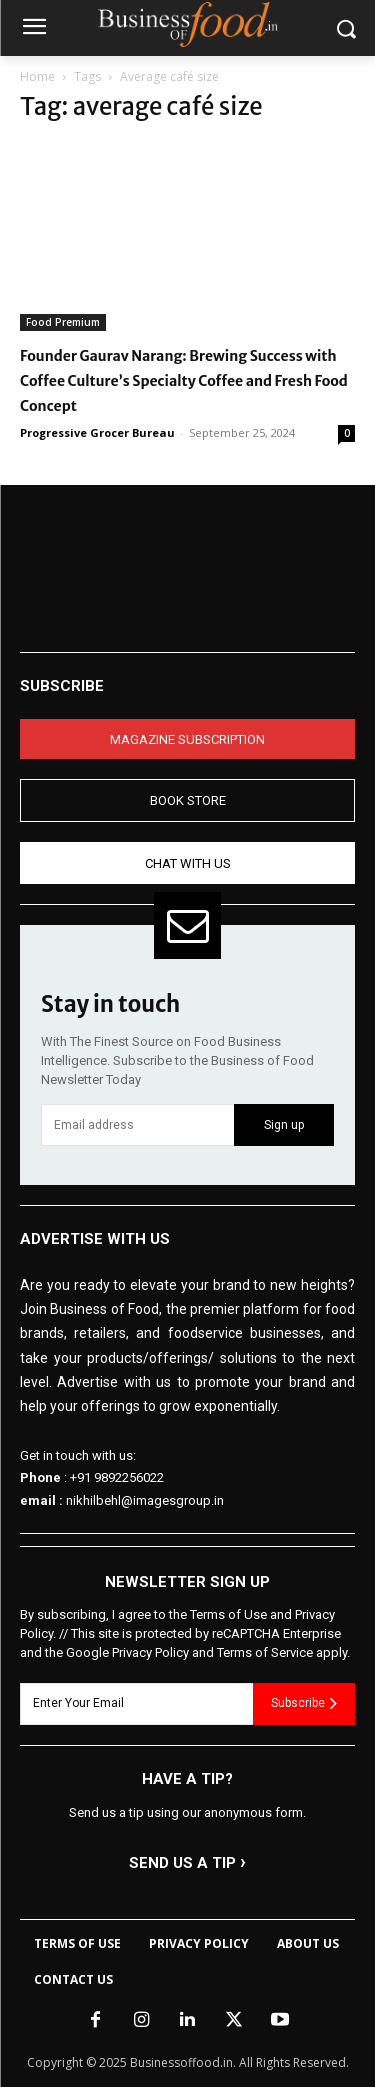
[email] (137, 1125)
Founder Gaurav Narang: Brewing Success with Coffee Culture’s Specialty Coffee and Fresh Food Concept (184, 381)
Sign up (284, 1125)
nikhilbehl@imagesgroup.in (145, 1500)
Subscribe (304, 1703)
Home (37, 76)
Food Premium (63, 322)
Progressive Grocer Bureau (97, 432)
